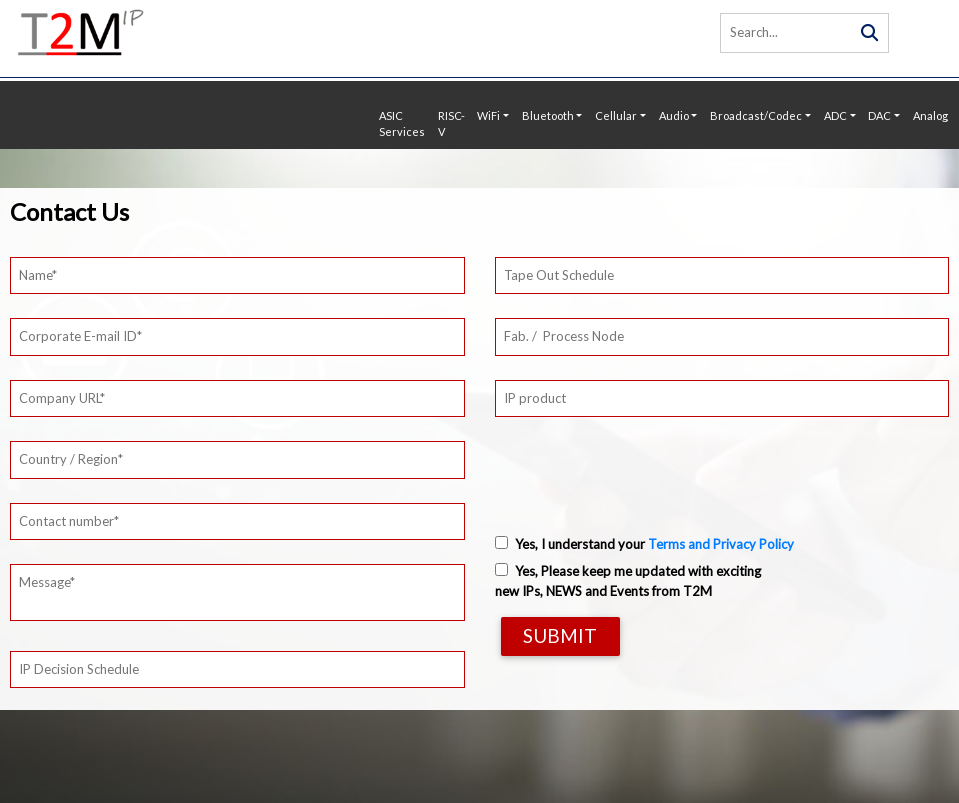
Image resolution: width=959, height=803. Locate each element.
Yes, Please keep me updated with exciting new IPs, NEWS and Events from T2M (628, 581)
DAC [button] (879, 115)
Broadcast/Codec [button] (756, 115)
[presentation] (647, 468)
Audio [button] (674, 115)
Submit (560, 635)
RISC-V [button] (451, 124)
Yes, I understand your (644, 544)
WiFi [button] (488, 115)
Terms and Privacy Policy (721, 544)
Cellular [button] (616, 115)
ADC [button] (835, 115)
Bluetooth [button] (548, 115)
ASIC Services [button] (402, 124)
